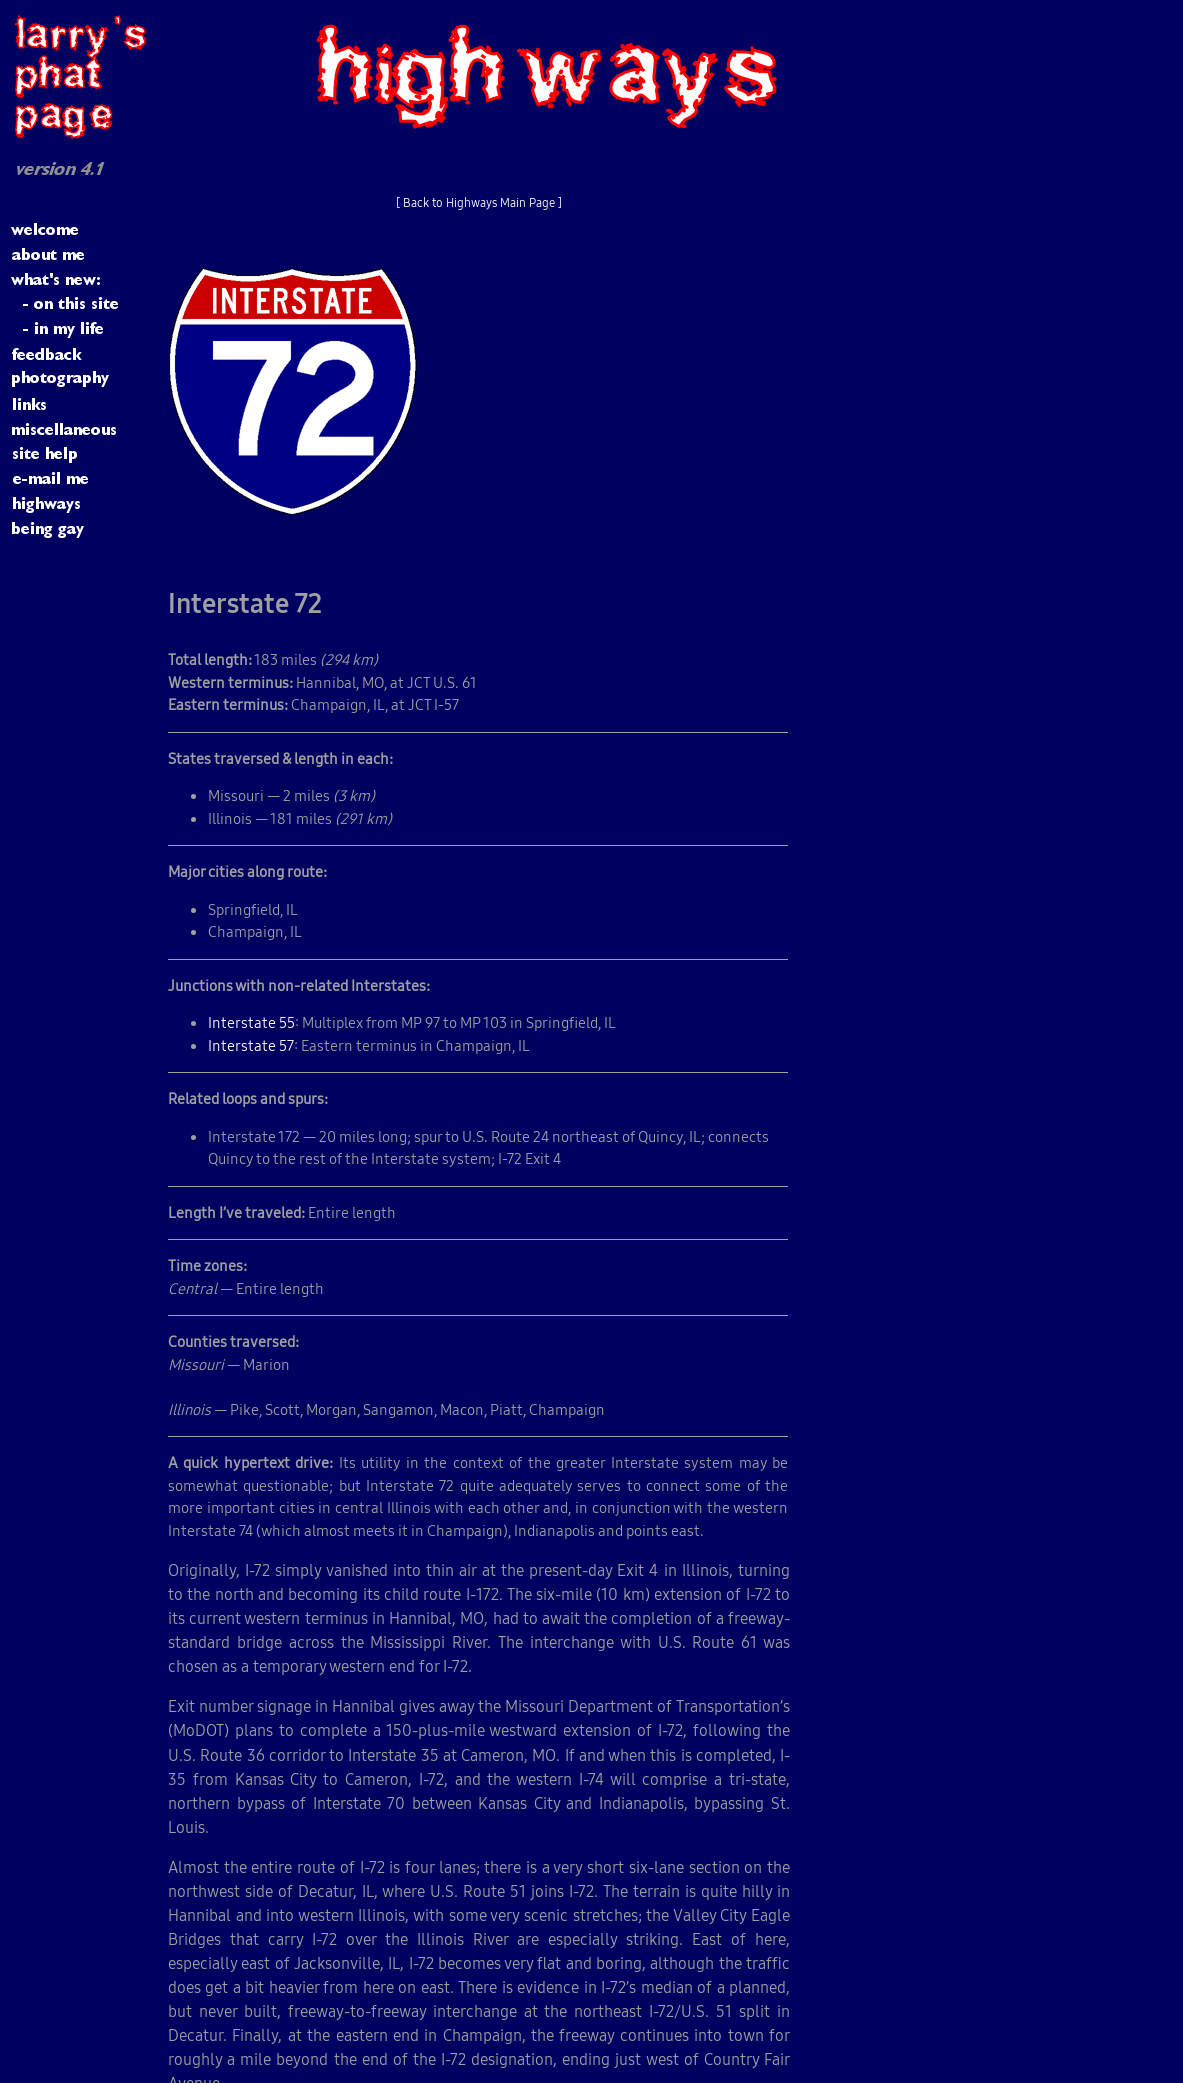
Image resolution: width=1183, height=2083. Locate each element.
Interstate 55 (251, 1022)
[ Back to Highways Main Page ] (479, 202)
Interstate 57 (251, 1045)
